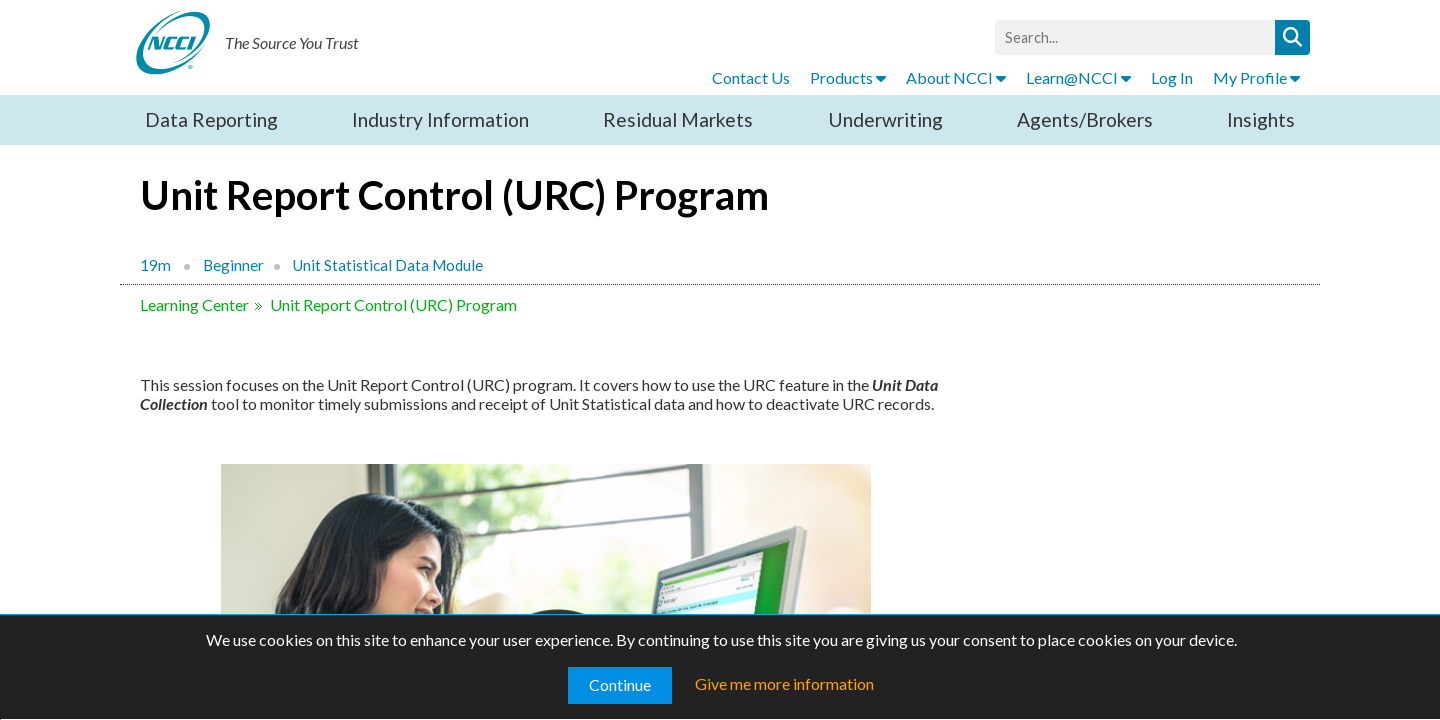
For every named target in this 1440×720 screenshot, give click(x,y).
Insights (1261, 119)
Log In (1172, 77)
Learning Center (194, 304)
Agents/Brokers (1085, 119)
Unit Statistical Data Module (388, 265)
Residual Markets (678, 119)
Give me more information (784, 683)
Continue (620, 684)
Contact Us (751, 77)
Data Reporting (211, 119)
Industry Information (440, 119)
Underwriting (885, 119)
